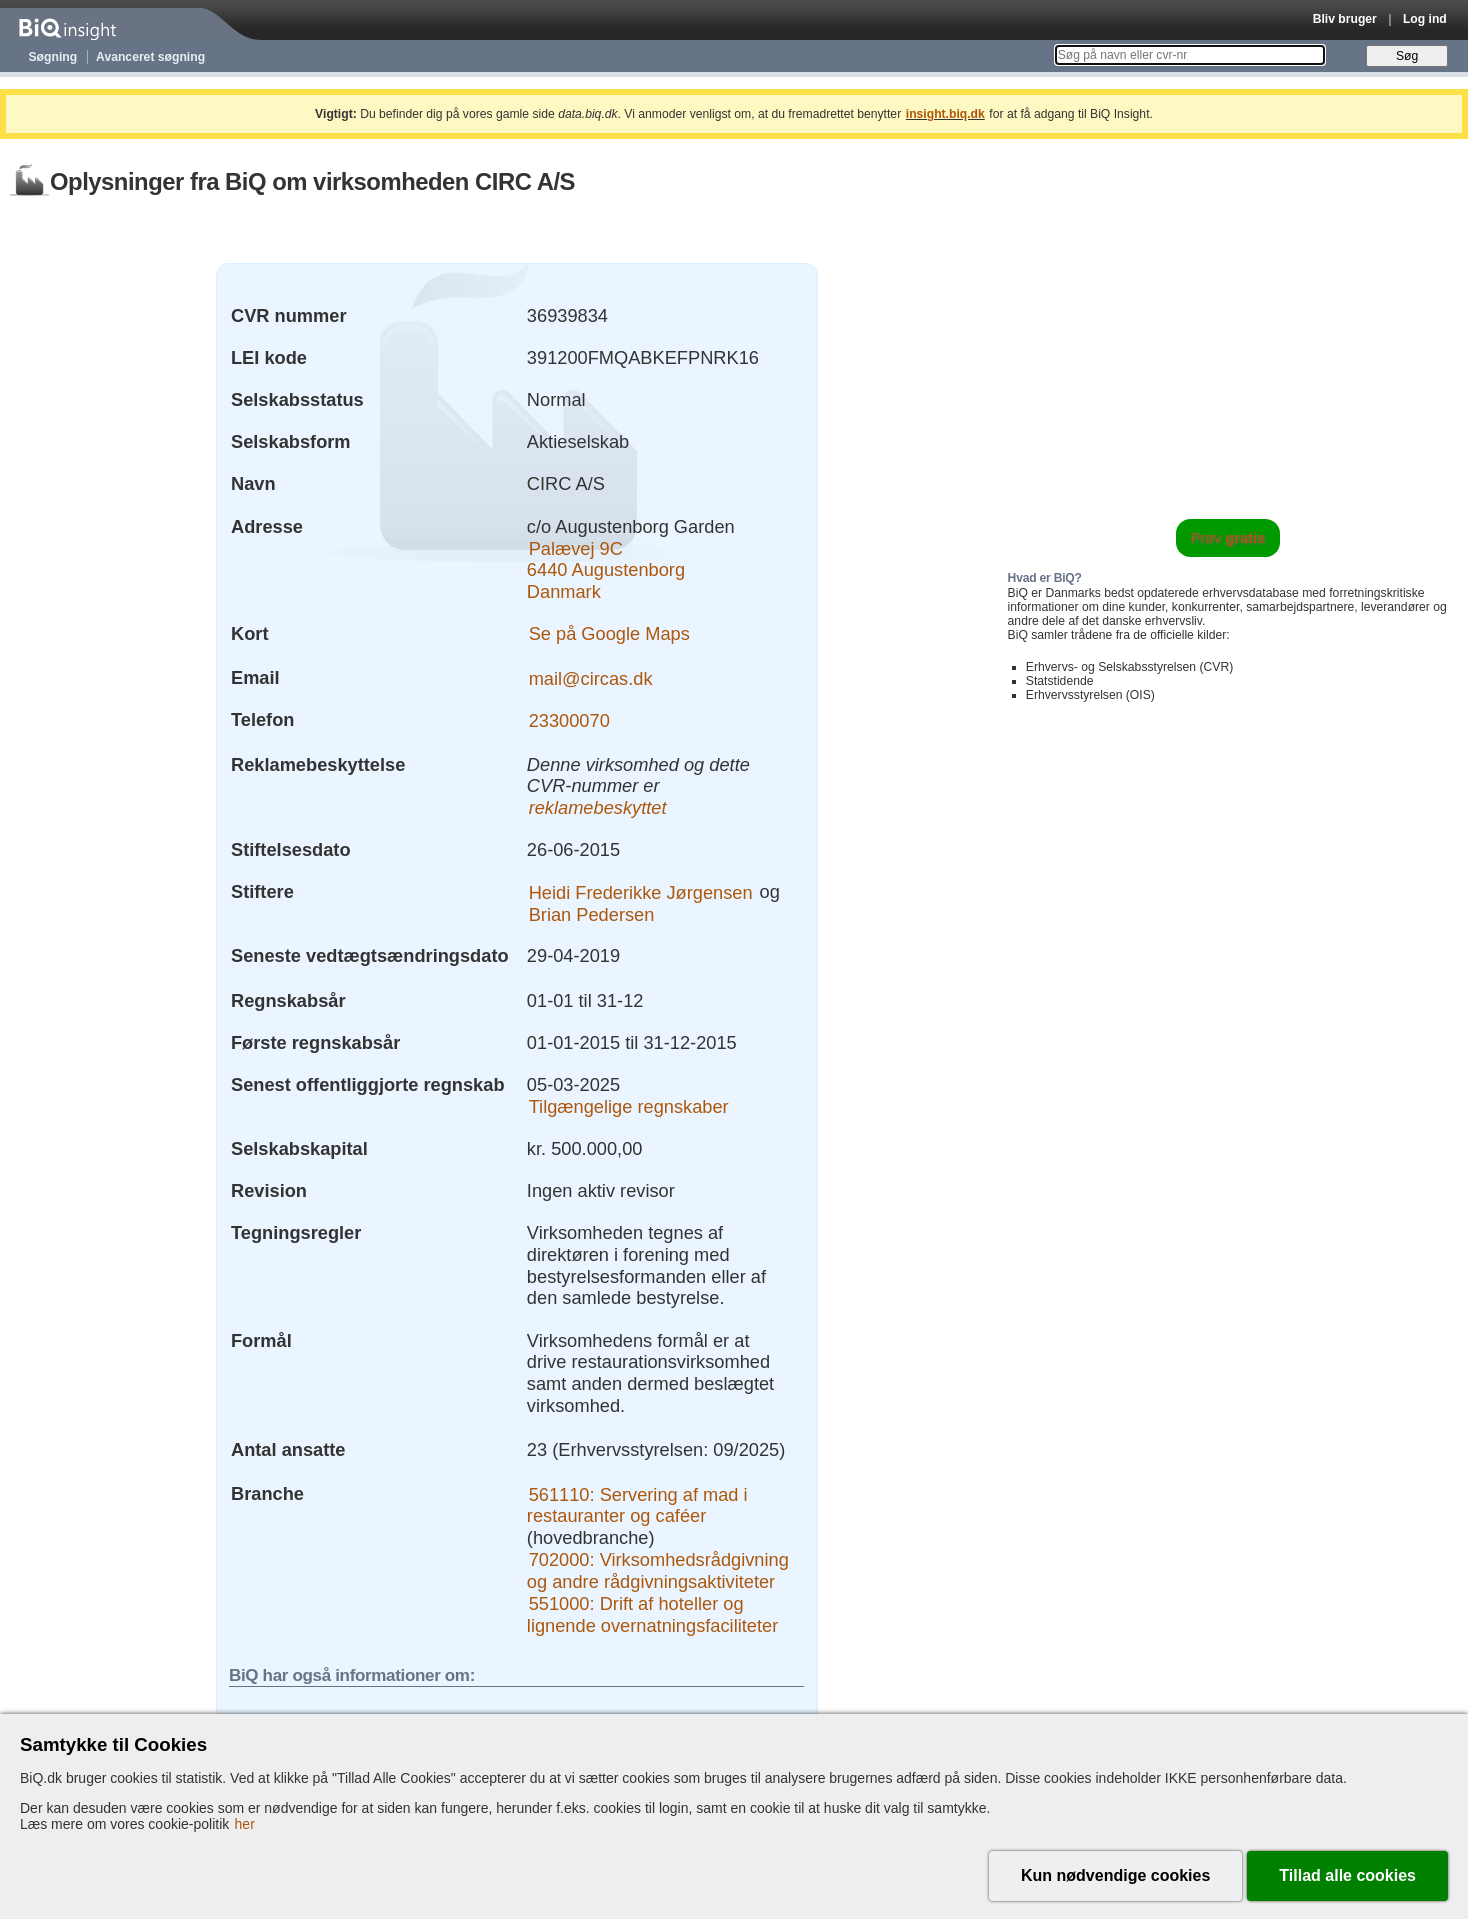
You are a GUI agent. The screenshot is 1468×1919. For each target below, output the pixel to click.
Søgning (53, 57)
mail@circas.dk (591, 677)
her (245, 1824)
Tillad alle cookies (1347, 1875)
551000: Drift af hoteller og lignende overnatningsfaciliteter (652, 1614)
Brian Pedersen (592, 913)
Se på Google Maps (609, 633)
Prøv (1228, 538)
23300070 (569, 719)
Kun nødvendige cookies (1115, 1875)
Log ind (1425, 19)
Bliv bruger (1345, 19)
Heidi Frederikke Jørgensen (641, 891)
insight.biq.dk (945, 114)
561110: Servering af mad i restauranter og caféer (637, 1504)
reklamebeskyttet (598, 807)
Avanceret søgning (150, 57)
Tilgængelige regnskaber (629, 1106)
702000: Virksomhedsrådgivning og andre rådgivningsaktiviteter (658, 1570)
